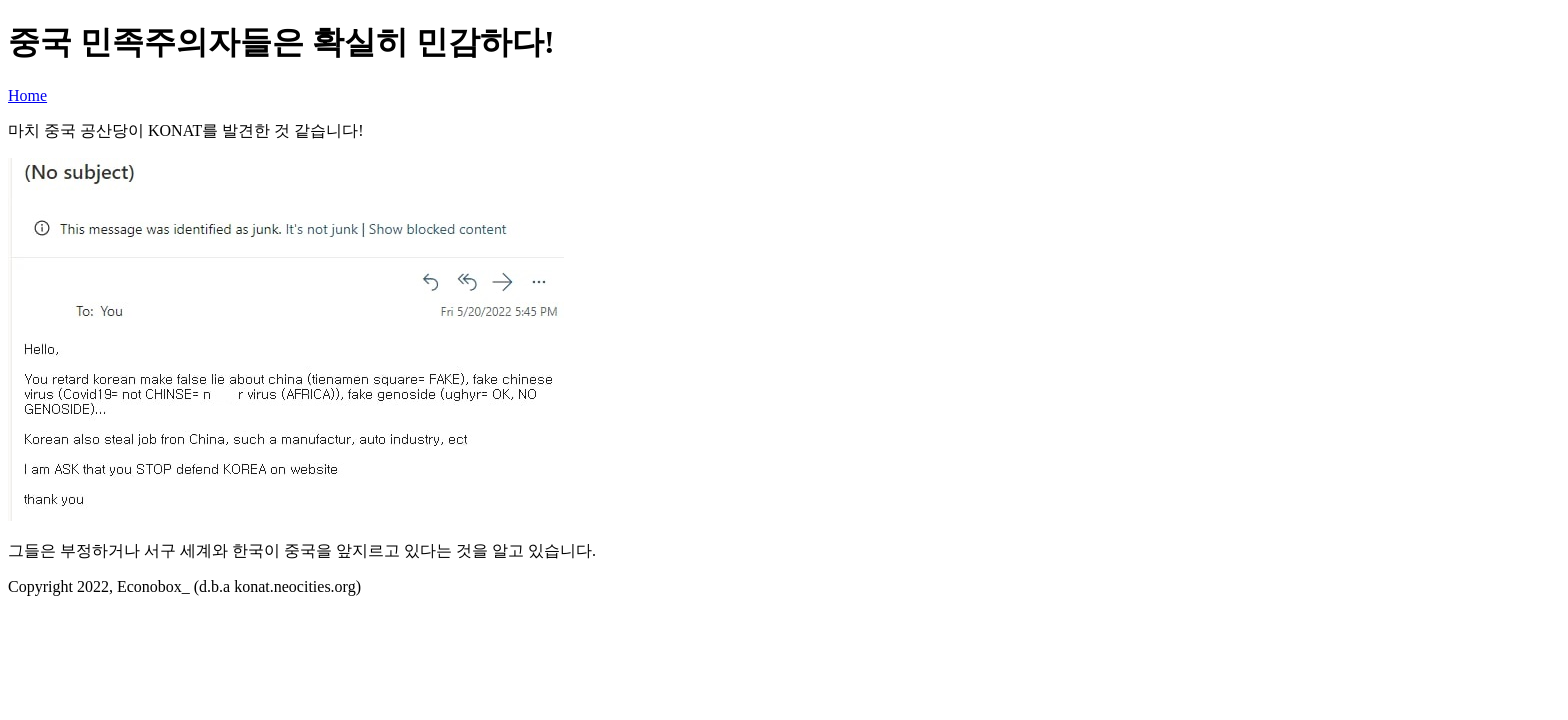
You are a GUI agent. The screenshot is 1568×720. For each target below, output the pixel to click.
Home (27, 95)
